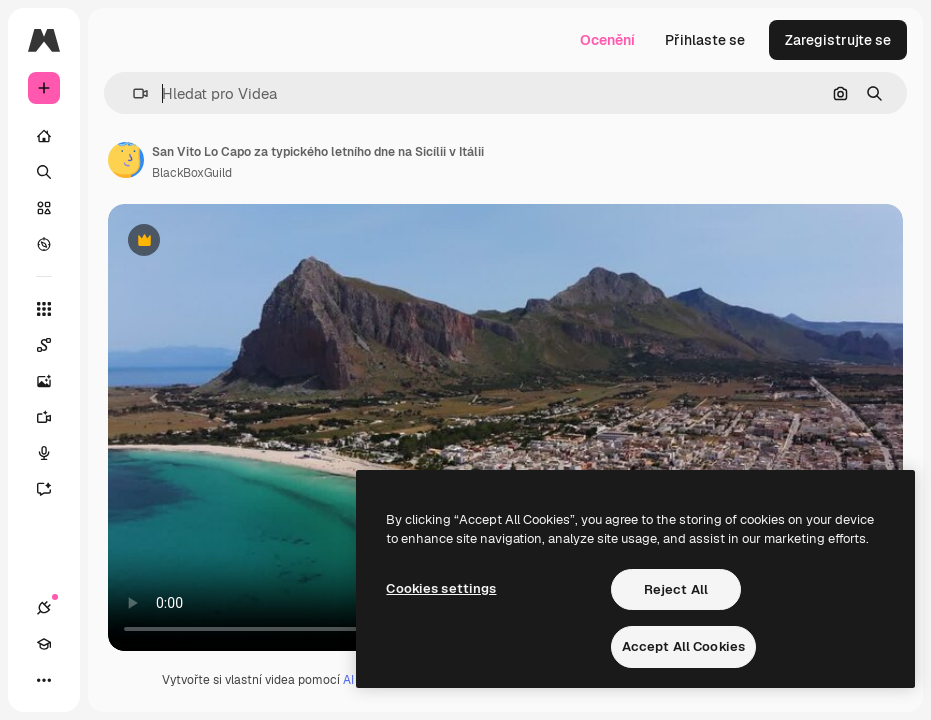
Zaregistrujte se (838, 40)
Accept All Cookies (683, 646)
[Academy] (44, 644)
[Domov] (44, 136)
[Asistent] (54, 489)
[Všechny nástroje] (44, 309)
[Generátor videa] (54, 417)
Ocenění (607, 40)
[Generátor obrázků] (54, 381)
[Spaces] (54, 345)
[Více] (44, 680)
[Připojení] (44, 608)
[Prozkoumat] (44, 244)
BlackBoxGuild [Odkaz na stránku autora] (192, 173)
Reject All (676, 589)
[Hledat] (44, 172)
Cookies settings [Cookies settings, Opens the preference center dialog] (441, 588)
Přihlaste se (705, 40)
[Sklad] (44, 208)
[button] (132, 93)
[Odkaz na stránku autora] (126, 160)
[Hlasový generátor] (54, 453)
